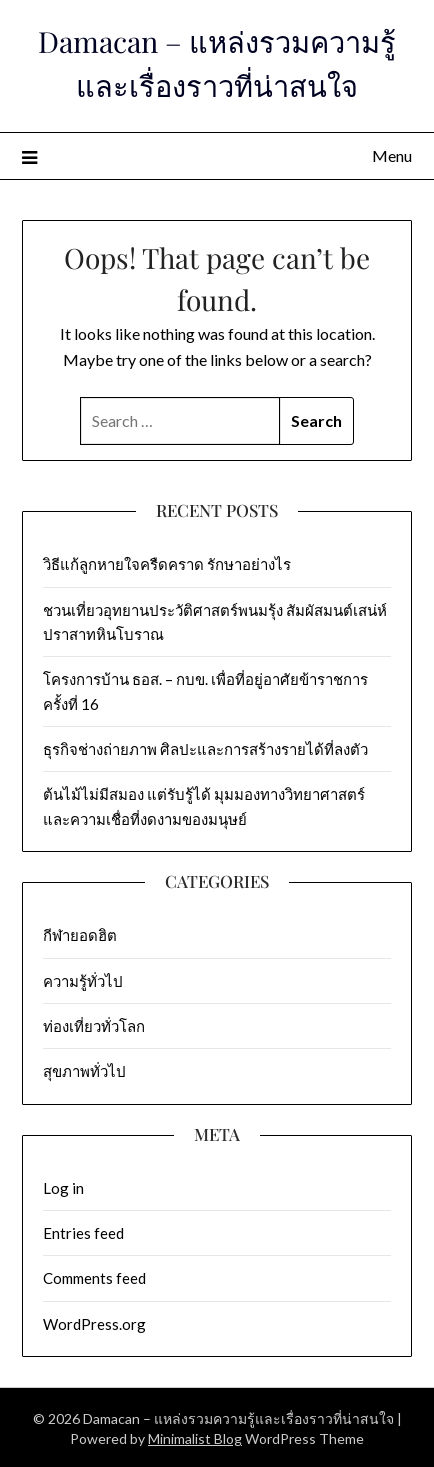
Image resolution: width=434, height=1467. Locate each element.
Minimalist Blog (195, 1438)
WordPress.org (94, 1324)
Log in (63, 1188)
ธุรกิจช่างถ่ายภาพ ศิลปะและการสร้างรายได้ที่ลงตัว (208, 749)
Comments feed (94, 1278)
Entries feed (83, 1233)
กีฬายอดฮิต (80, 935)
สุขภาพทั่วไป (84, 1071)
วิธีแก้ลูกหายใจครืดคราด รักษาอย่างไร (167, 564)
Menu (392, 155)
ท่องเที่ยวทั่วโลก (94, 1026)
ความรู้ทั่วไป (83, 981)
